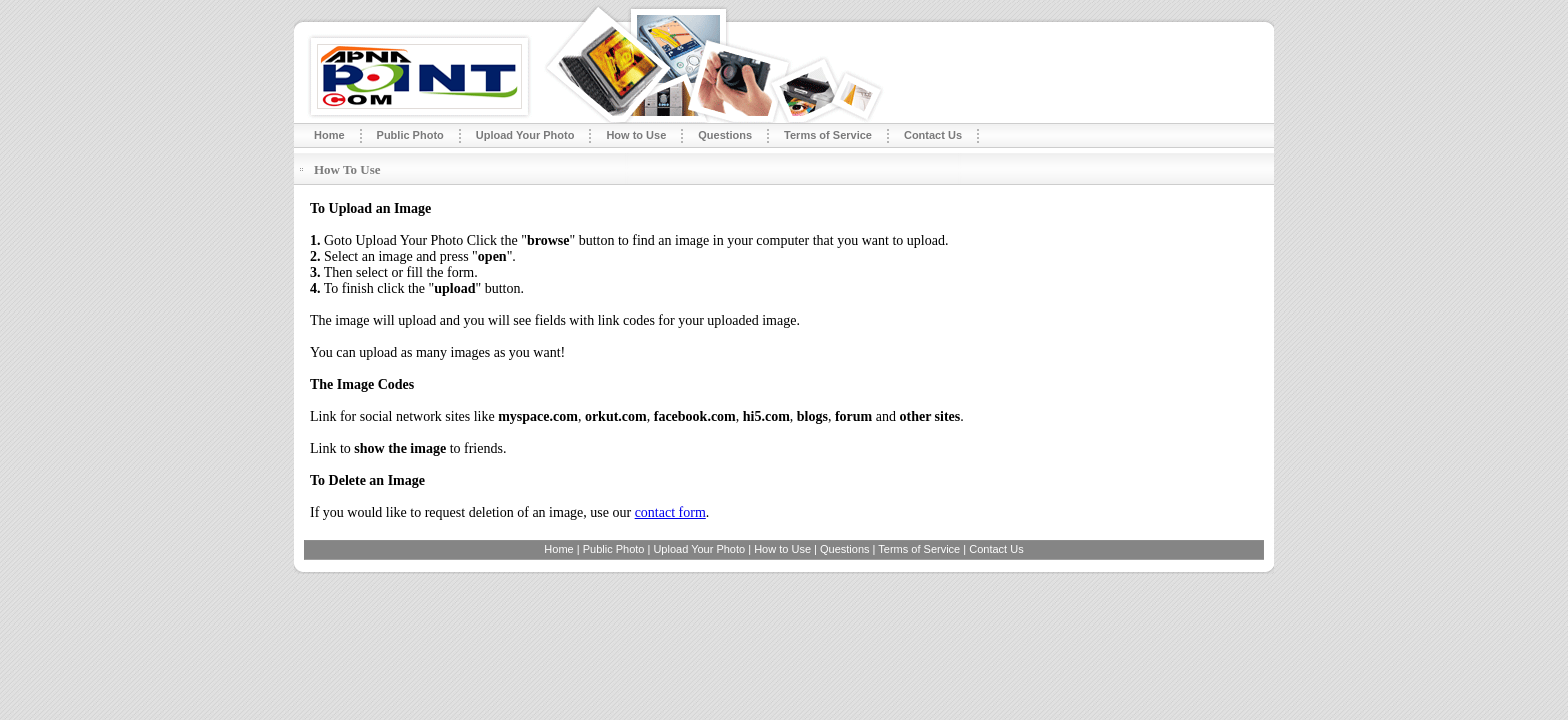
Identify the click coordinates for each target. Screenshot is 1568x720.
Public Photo (410, 135)
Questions (725, 135)
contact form (670, 512)
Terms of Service (828, 135)
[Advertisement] (857, 169)
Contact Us (933, 135)
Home (329, 135)
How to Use (636, 135)
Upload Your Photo (525, 135)
